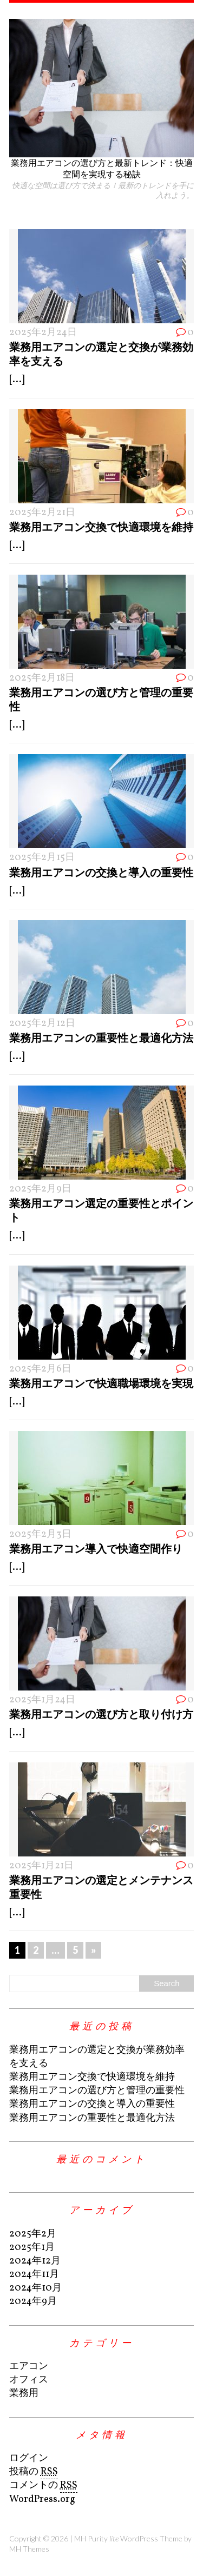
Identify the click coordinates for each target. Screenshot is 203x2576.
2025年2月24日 (43, 333)
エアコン (28, 2366)
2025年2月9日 (40, 1189)
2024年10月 (35, 2288)
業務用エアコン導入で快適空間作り (95, 1548)
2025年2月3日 (40, 1534)
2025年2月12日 (42, 1023)
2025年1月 (32, 2247)
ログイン (28, 2458)
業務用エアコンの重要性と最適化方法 (101, 1037)
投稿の (33, 2472)
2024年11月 (34, 2274)
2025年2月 (32, 2234)
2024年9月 (33, 2301)
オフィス (28, 2380)
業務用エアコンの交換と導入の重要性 (101, 872)
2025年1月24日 (42, 1700)
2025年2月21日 (42, 513)
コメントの (43, 2486)
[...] (16, 380)
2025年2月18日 (42, 678)
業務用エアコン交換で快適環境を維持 (101, 526)
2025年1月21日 (41, 1866)
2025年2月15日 (42, 857)
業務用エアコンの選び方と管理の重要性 (97, 2091)
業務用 (23, 2393)
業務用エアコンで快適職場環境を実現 (101, 1382)
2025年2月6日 (40, 1369)
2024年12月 (35, 2261)
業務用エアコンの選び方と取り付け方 (101, 1713)
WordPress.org (42, 2499)
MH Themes (29, 2548)
